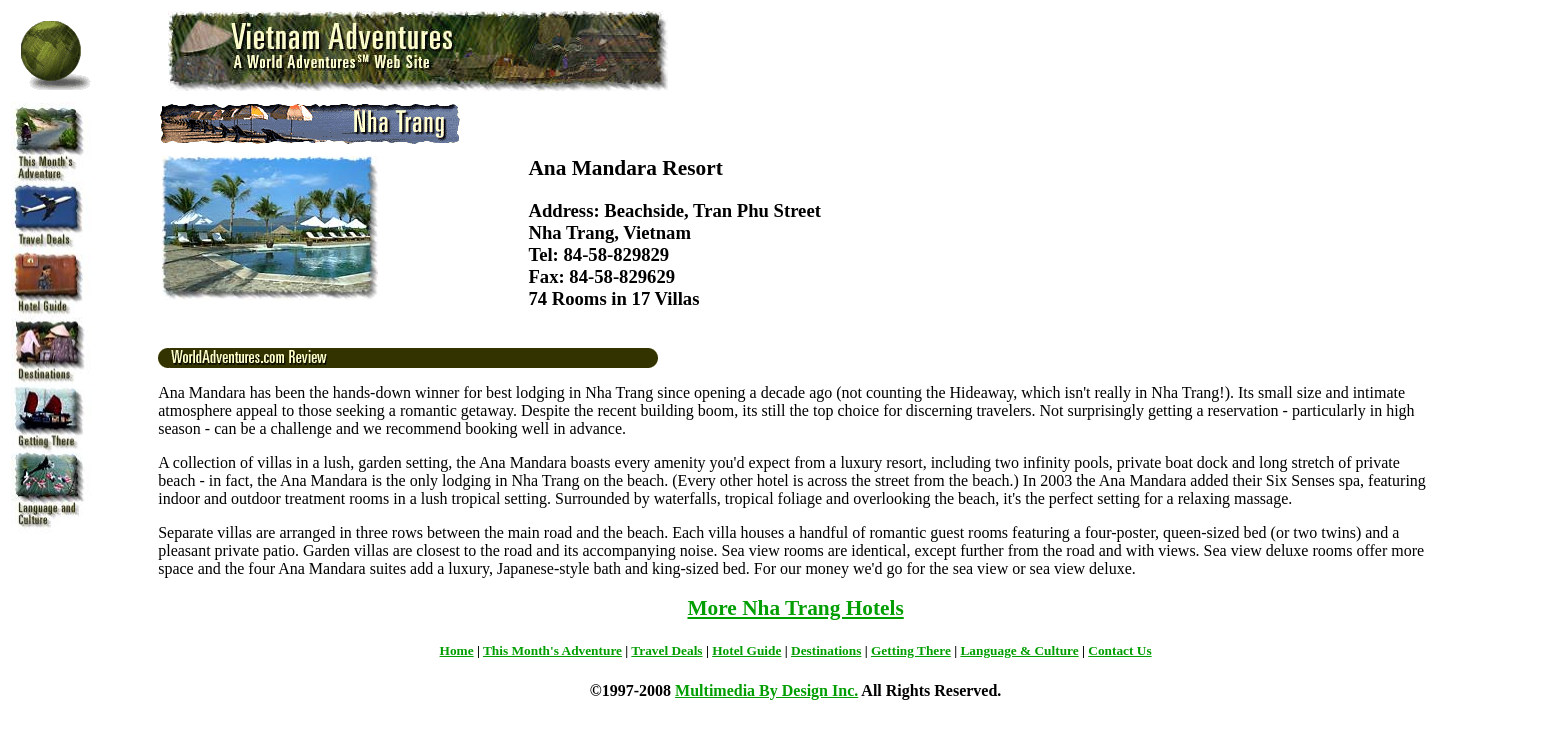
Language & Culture (1019, 650)
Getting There (911, 650)
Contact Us (1119, 650)
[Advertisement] (1497, 402)
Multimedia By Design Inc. (766, 690)
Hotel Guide (746, 650)
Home (457, 650)
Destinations (826, 650)
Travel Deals (666, 650)
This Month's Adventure (552, 650)
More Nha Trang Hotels (795, 608)
